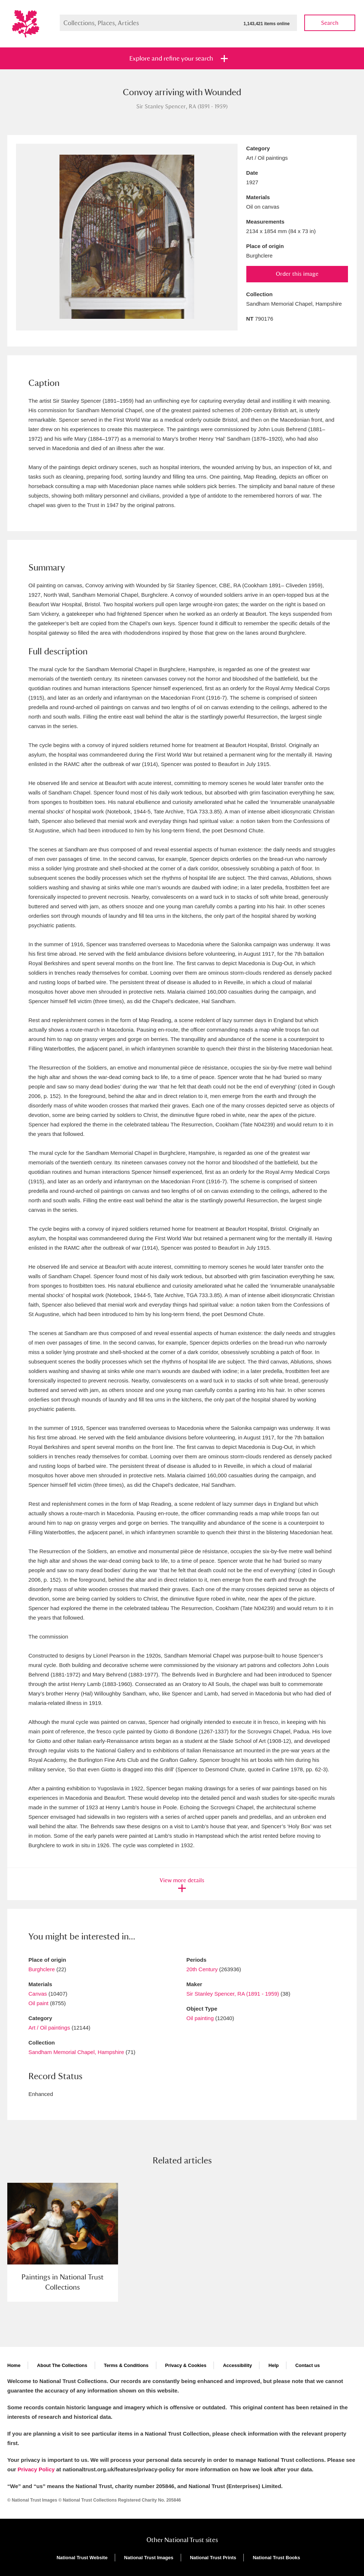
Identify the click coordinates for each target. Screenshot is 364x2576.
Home (13, 2365)
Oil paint (38, 2003)
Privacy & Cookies (185, 2365)
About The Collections (62, 2365)
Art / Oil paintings (49, 2027)
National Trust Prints (213, 2557)
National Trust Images (148, 2557)
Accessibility (237, 2365)
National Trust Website (81, 2557)
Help (274, 2365)
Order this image (297, 273)
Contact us (307, 2365)
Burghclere (41, 1969)
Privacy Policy (36, 2469)
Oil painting (200, 2018)
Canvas (37, 1994)
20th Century (202, 1969)
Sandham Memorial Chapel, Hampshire (76, 2052)
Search (329, 22)
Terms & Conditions (126, 2365)
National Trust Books (276, 2557)
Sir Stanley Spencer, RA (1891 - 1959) (233, 1994)
